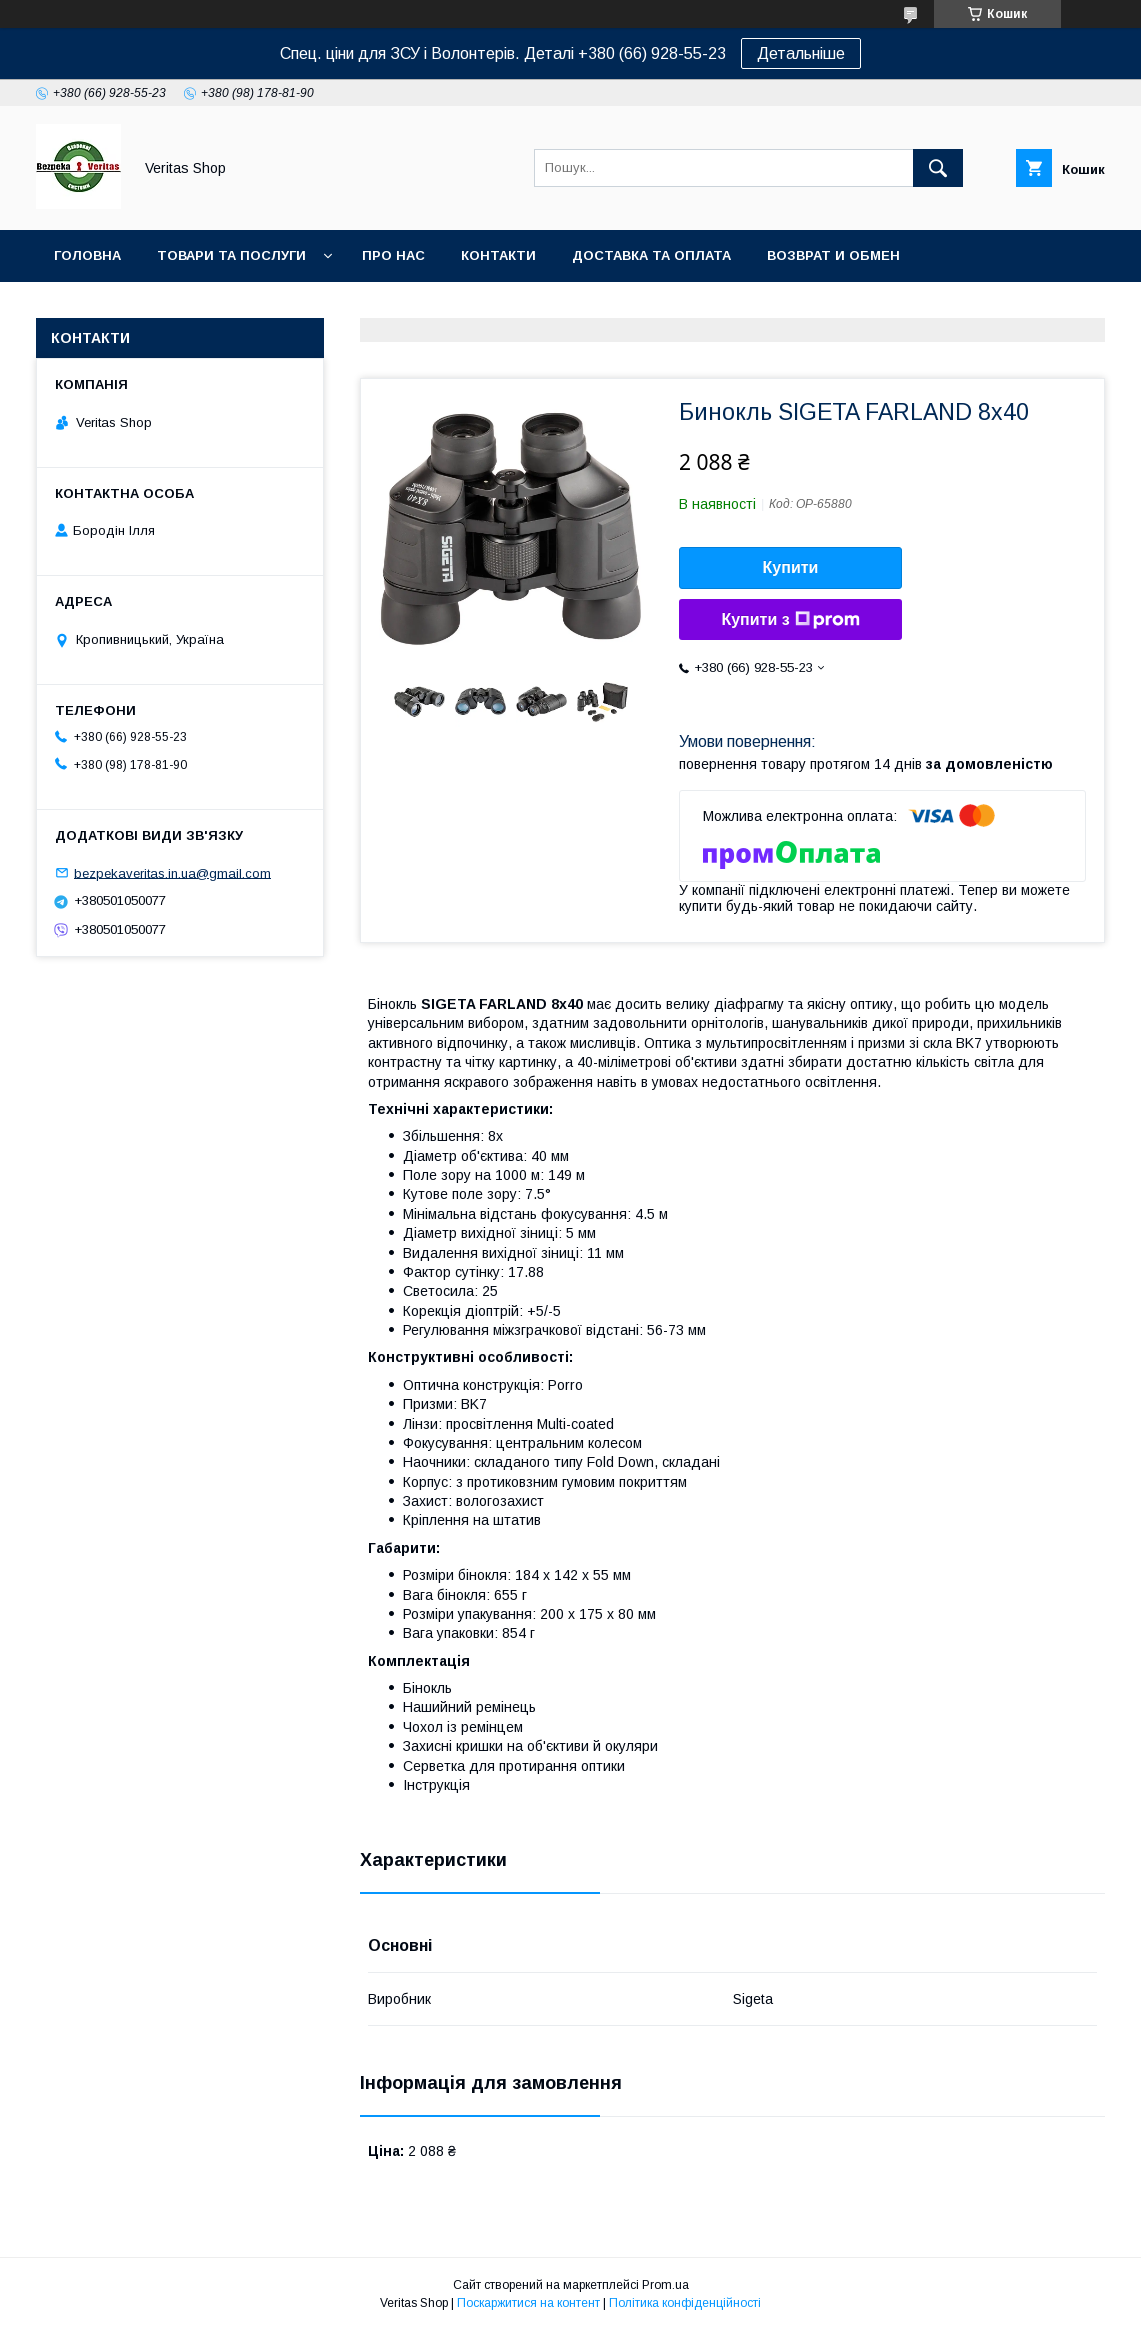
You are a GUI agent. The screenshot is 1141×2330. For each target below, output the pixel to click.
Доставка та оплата (651, 255)
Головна (87, 255)
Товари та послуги (231, 255)
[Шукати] (938, 168)
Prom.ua (665, 2285)
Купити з (790, 620)
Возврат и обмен (833, 255)
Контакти (498, 255)
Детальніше (801, 53)
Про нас (393, 255)
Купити (791, 567)
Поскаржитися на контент (528, 2303)
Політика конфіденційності (685, 2303)
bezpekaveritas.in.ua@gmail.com (172, 872)
